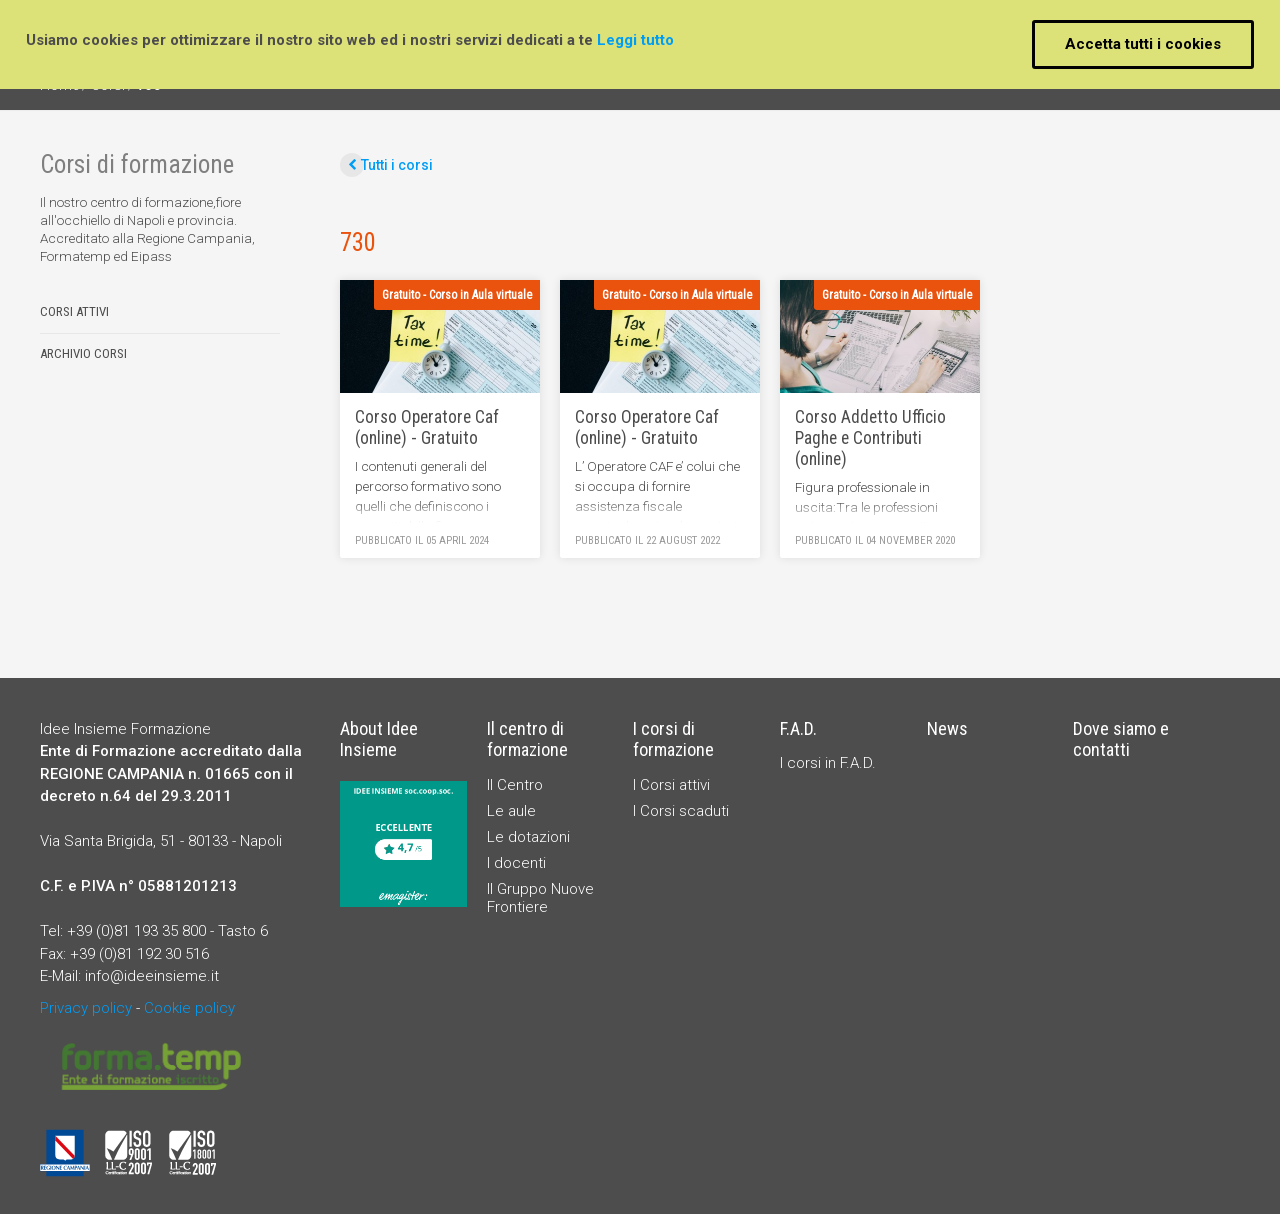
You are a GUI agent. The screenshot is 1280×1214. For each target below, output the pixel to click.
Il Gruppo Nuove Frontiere (540, 898)
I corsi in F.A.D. (828, 763)
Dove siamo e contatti (1121, 739)
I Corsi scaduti (681, 811)
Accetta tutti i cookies (1143, 44)
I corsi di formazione (673, 739)
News (947, 728)
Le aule (511, 811)
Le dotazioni (528, 837)
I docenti (516, 863)
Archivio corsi (83, 354)
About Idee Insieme (379, 739)
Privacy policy (86, 1008)
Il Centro (515, 785)
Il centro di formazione (527, 739)
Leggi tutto (635, 40)
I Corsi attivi (671, 785)
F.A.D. (798, 728)
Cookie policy (189, 1008)
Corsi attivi (74, 312)
